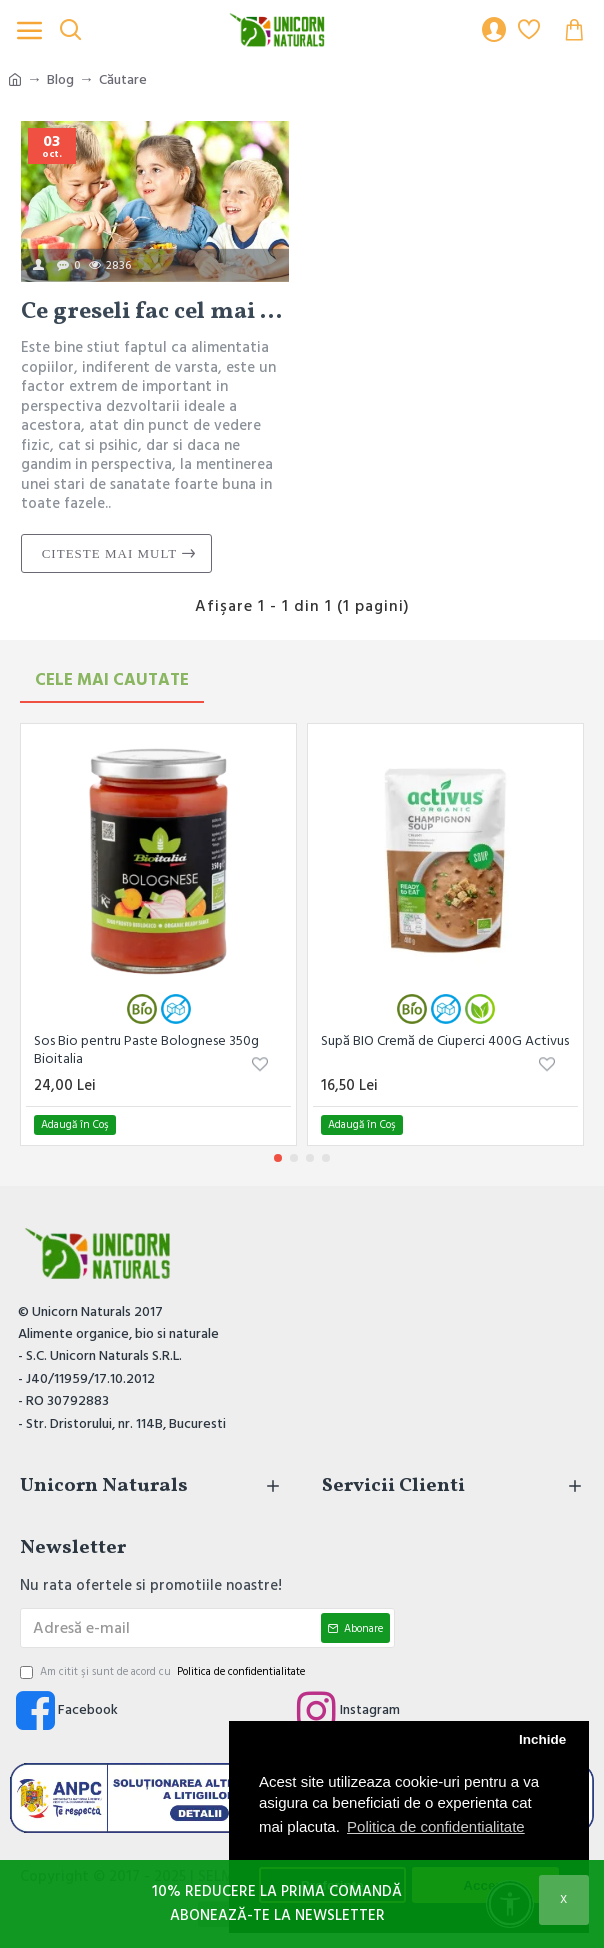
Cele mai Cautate (112, 680)
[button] (278, 1158)
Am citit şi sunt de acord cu (164, 1672)
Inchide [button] (542, 1739)
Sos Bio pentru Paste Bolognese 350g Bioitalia (146, 1050)
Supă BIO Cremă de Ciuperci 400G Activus (445, 1041)
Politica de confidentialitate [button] (436, 1826)
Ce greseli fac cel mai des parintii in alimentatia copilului (155, 312)
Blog (60, 80)
